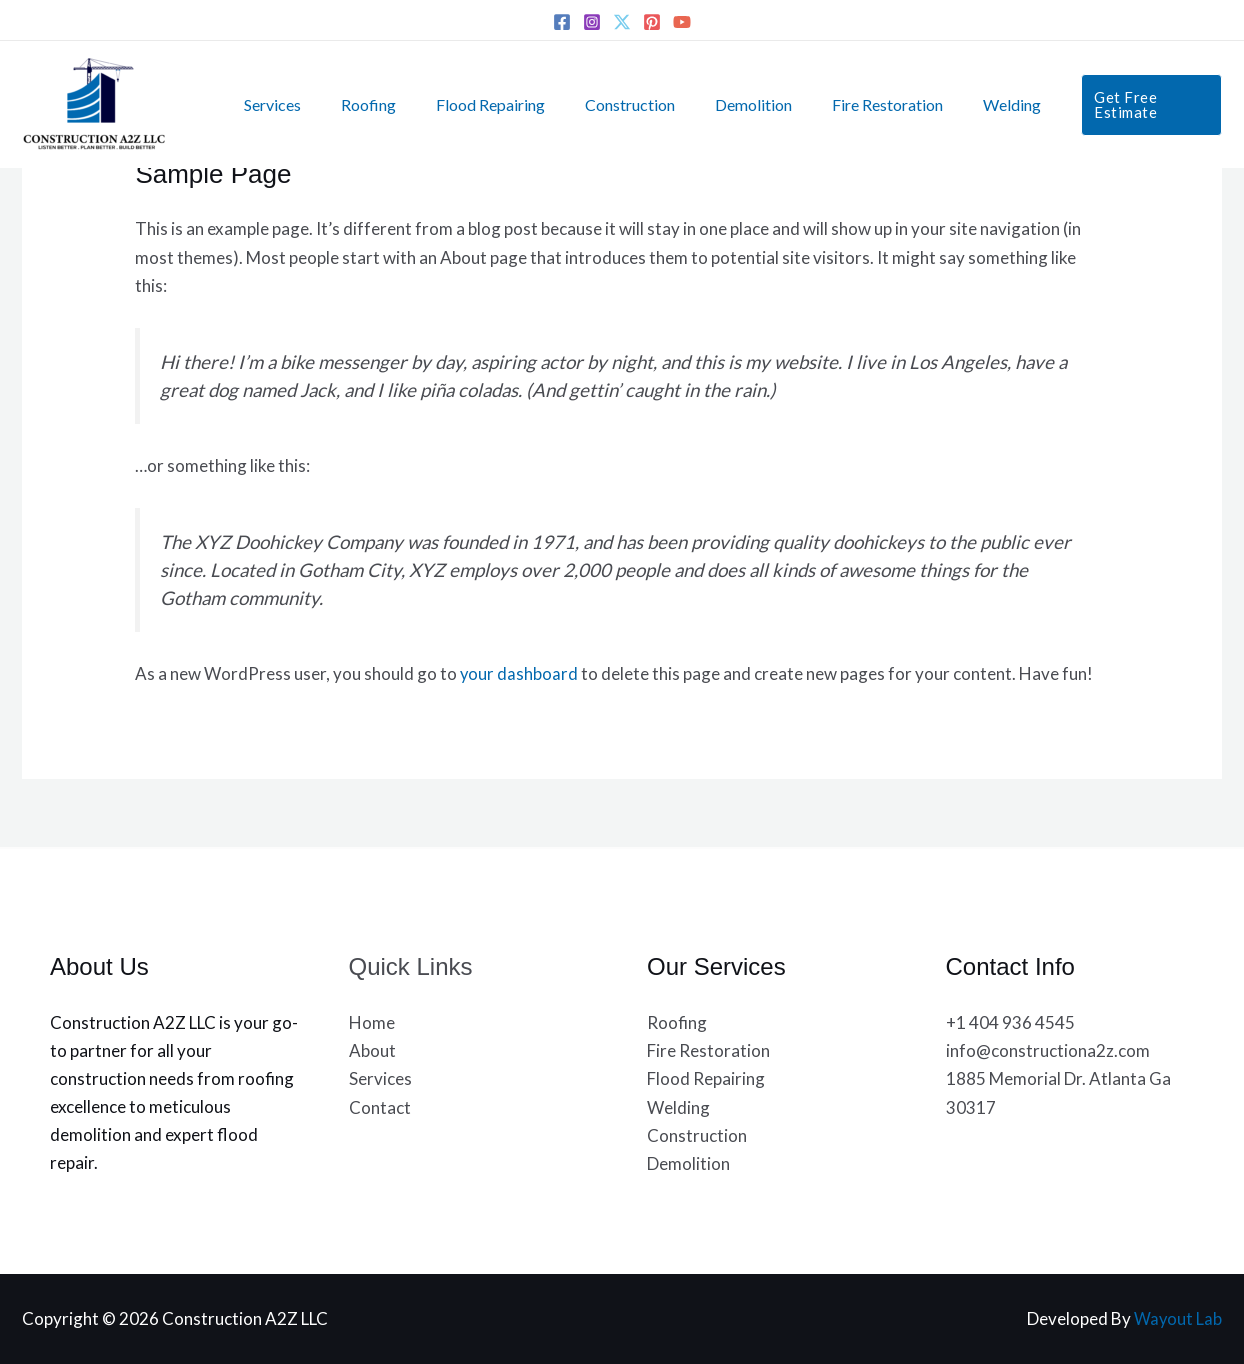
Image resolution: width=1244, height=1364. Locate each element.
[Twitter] (622, 22)
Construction (610, 104)
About (372, 1050)
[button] (1111, 104)
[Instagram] (592, 22)
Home (372, 1022)
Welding (968, 104)
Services (276, 104)
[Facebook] (562, 22)
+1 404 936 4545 (1010, 1022)
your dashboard (519, 673)
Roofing (364, 104)
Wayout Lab (1177, 1318)
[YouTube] (682, 22)
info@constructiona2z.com (1048, 1050)
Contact (380, 1106)
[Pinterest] (652, 22)
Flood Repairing (478, 104)
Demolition (725, 104)
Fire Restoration (851, 104)
